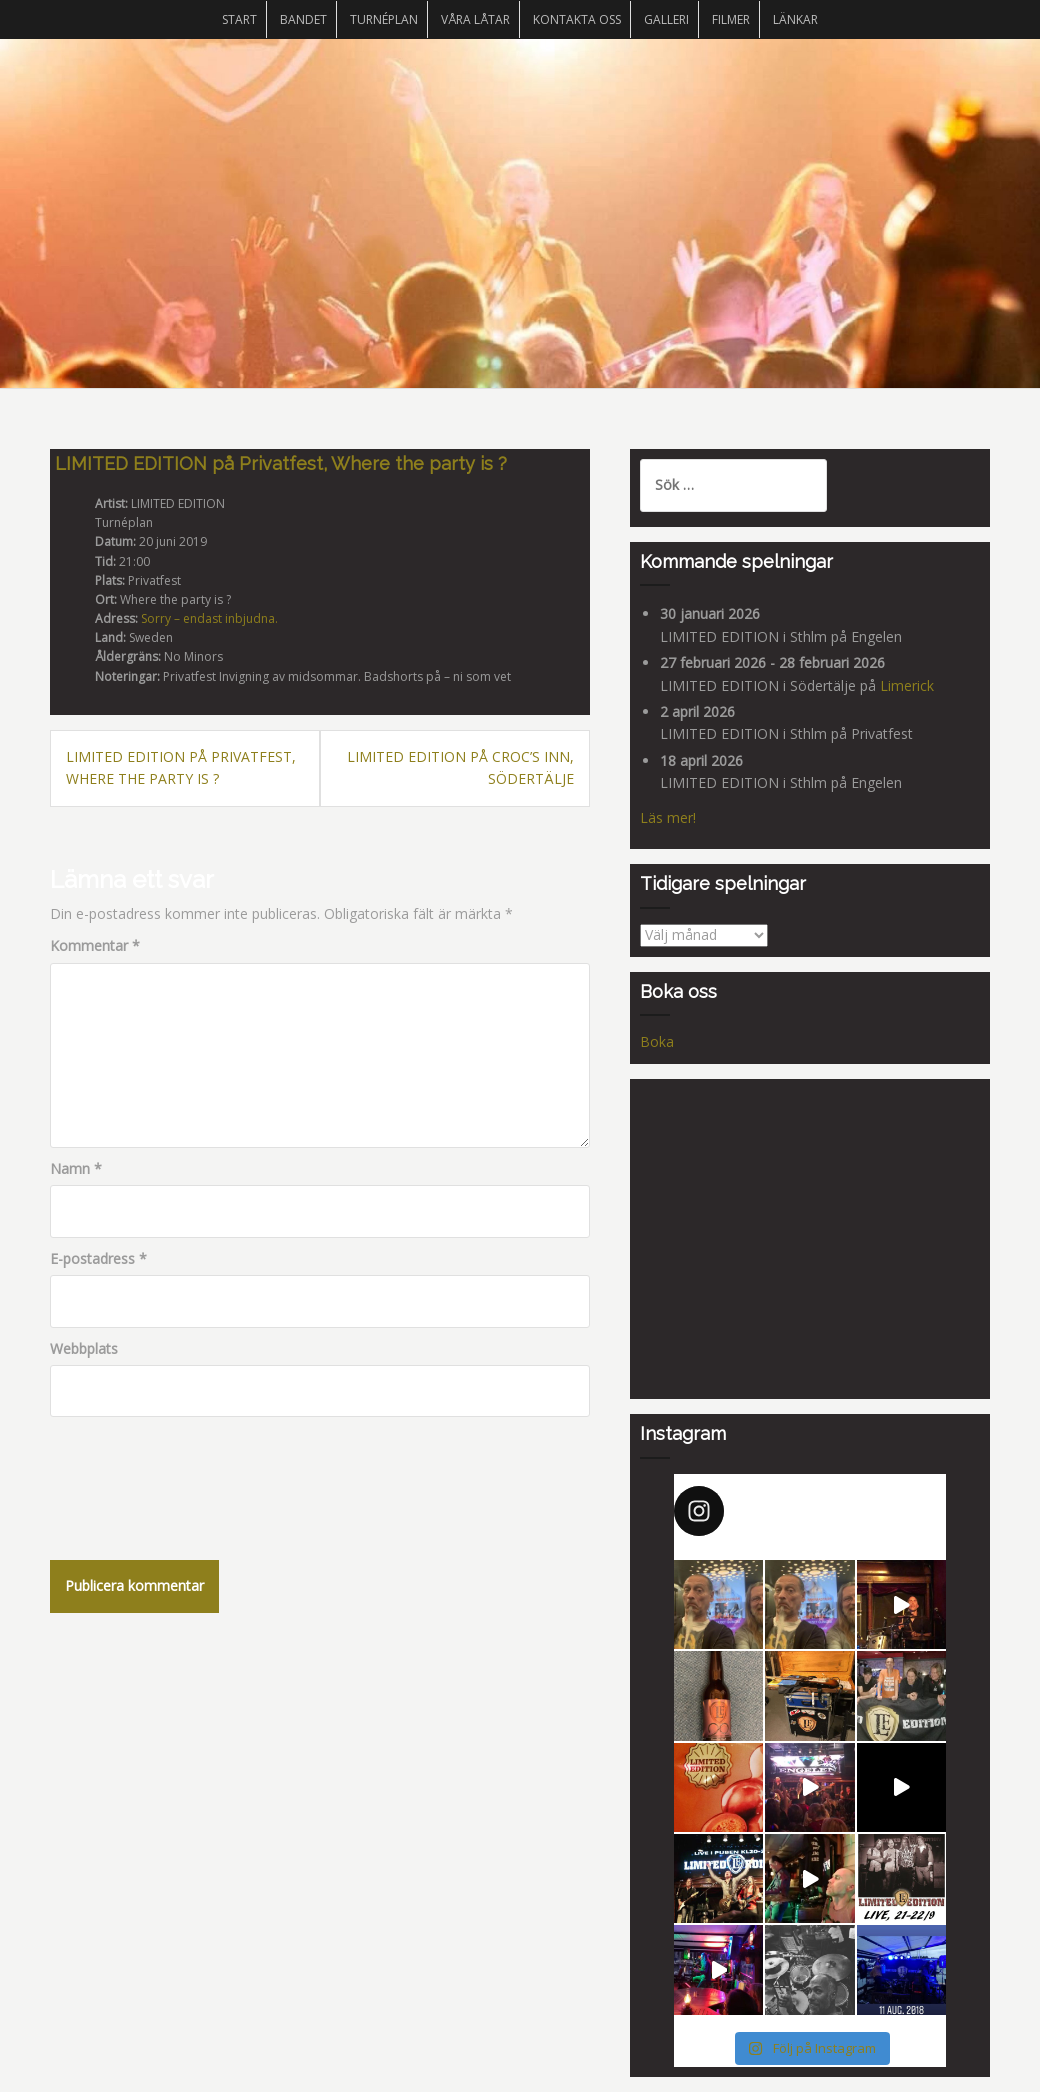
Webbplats (84, 1348)
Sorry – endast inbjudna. (209, 618)
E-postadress (98, 1258)
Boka (657, 1041)
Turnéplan (384, 19)
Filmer (731, 19)
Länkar (795, 19)
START (239, 19)
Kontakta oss (577, 19)
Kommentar (95, 945)
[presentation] (202, 1476)
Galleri (666, 19)
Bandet (303, 19)
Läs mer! (668, 817)
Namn (76, 1168)
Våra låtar (475, 19)
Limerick (907, 685)
